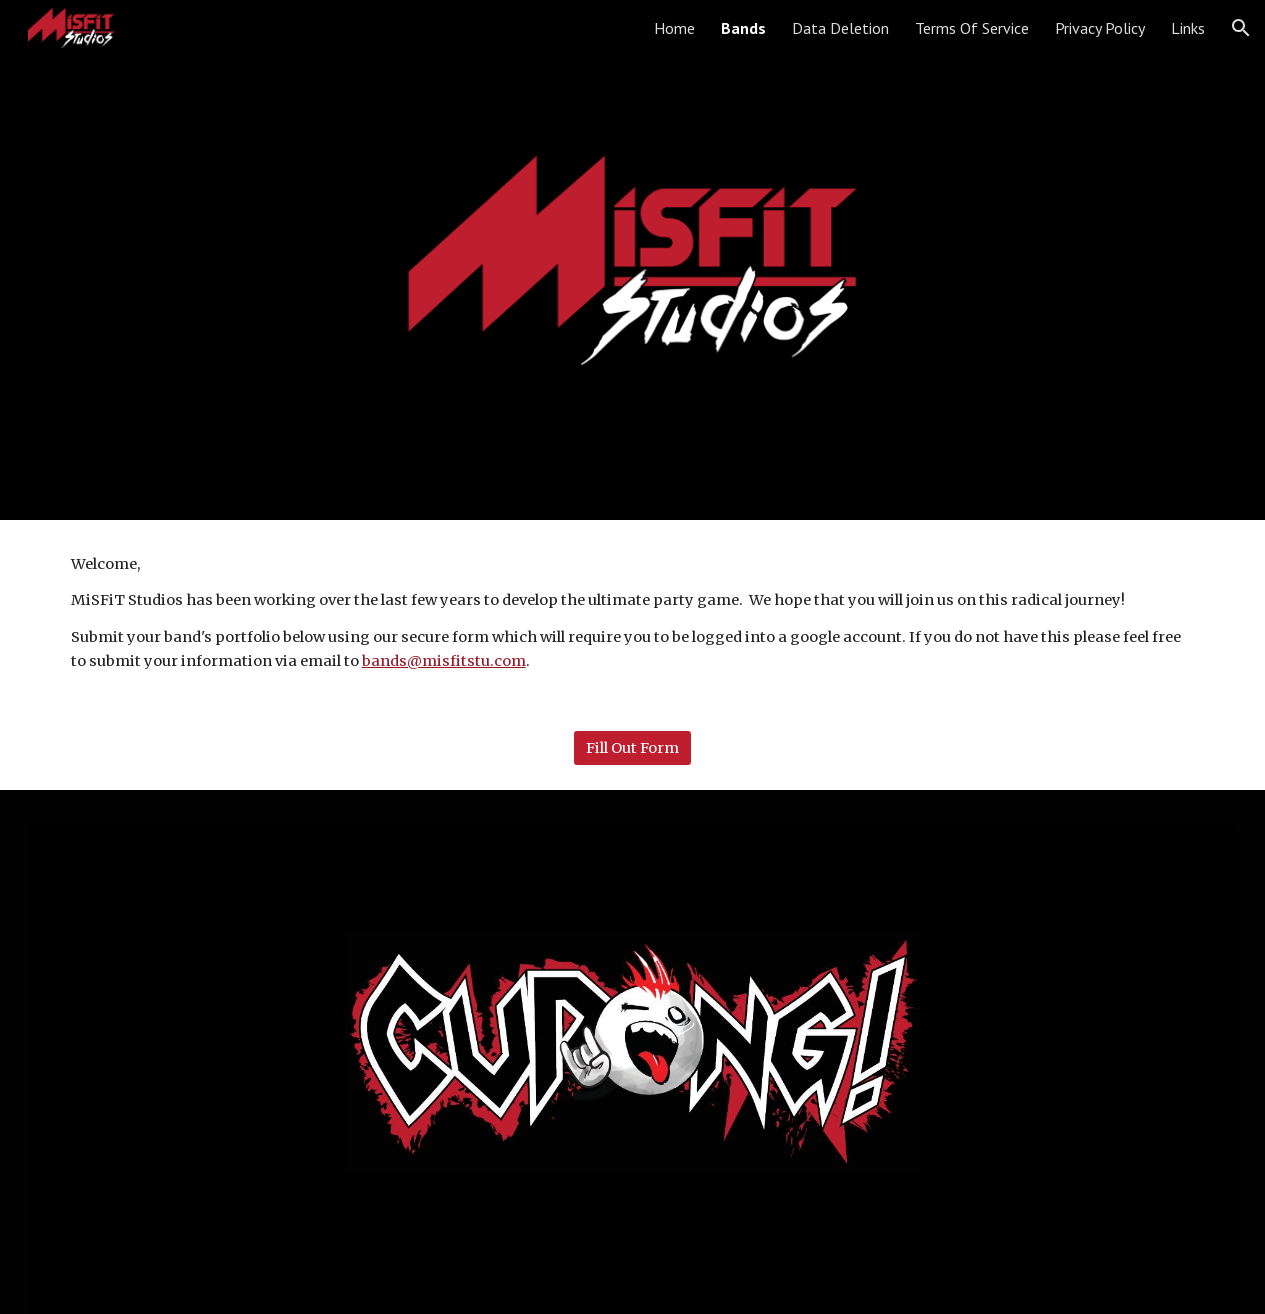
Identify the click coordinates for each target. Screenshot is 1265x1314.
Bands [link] (743, 28)
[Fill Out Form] (632, 747)
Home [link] (674, 28)
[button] (1241, 28)
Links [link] (1188, 28)
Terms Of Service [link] (972, 28)
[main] (633, 613)
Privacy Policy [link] (1100, 28)
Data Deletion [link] (840, 28)
